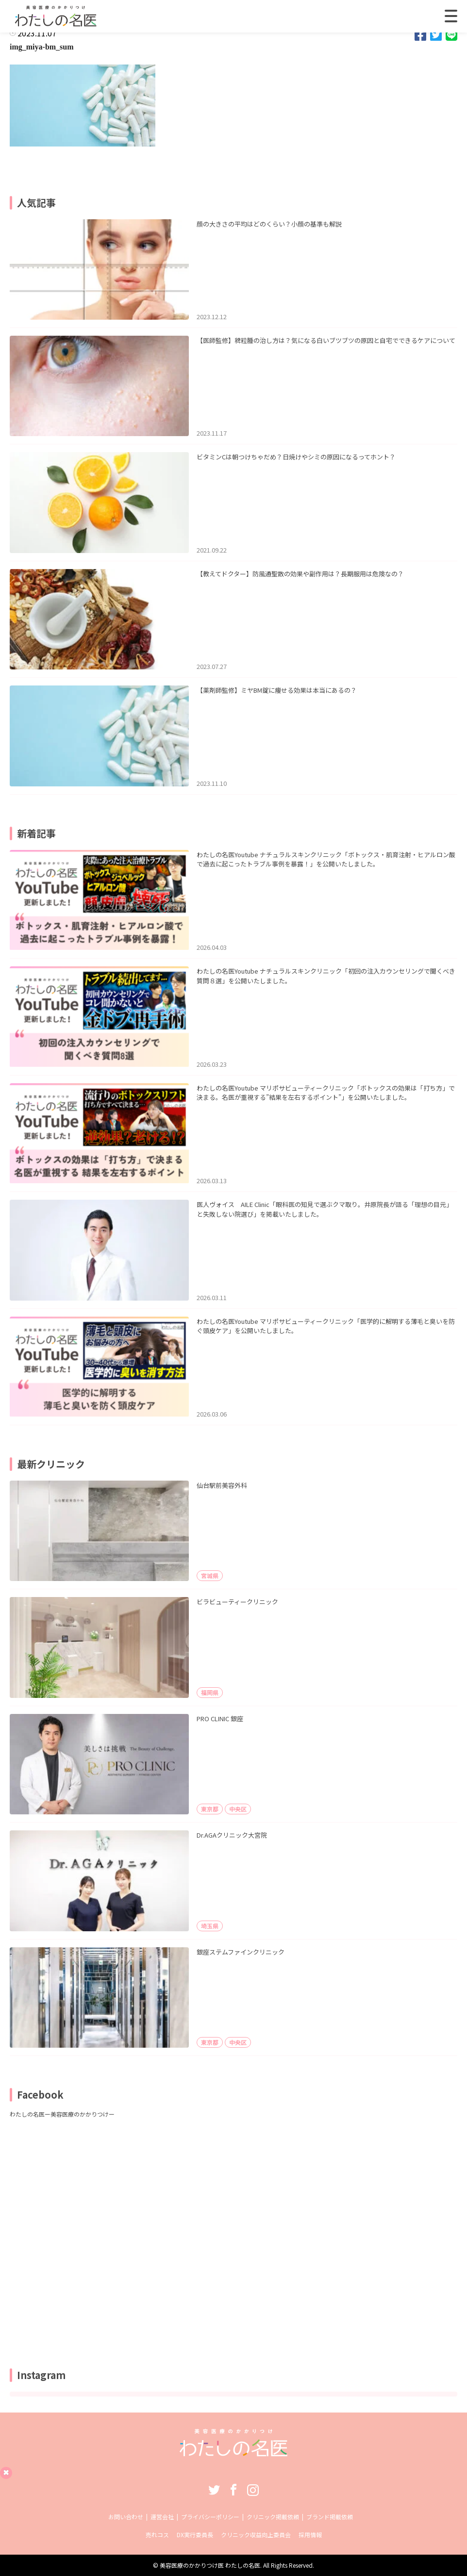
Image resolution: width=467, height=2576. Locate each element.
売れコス (157, 2534)
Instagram (253, 2489)
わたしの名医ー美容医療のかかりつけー (62, 2114)
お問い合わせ (125, 2516)
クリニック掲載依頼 (273, 2516)
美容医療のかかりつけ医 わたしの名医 (210, 2565)
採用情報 (310, 2534)
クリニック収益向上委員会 (256, 2534)
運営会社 (162, 2516)
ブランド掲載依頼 (329, 2516)
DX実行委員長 (195, 2534)
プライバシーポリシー (210, 2516)
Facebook (233, 2489)
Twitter (214, 2489)
